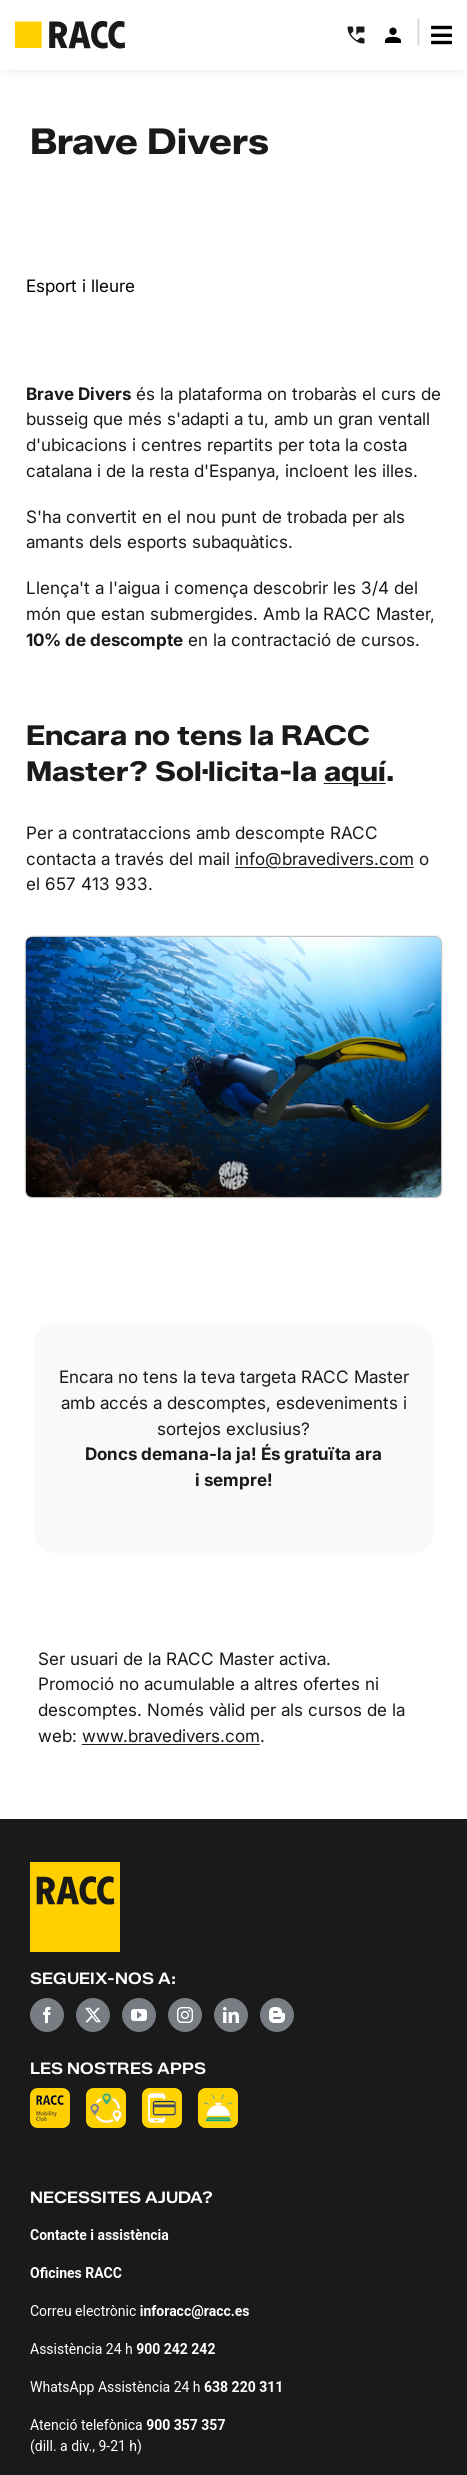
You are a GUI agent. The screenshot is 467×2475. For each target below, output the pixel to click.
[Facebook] (47, 2015)
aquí (355, 771)
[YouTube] (139, 2015)
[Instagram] (185, 2015)
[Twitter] (93, 2015)
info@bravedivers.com (324, 858)
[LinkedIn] (231, 2015)
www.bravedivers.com (171, 1735)
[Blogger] (277, 2015)
